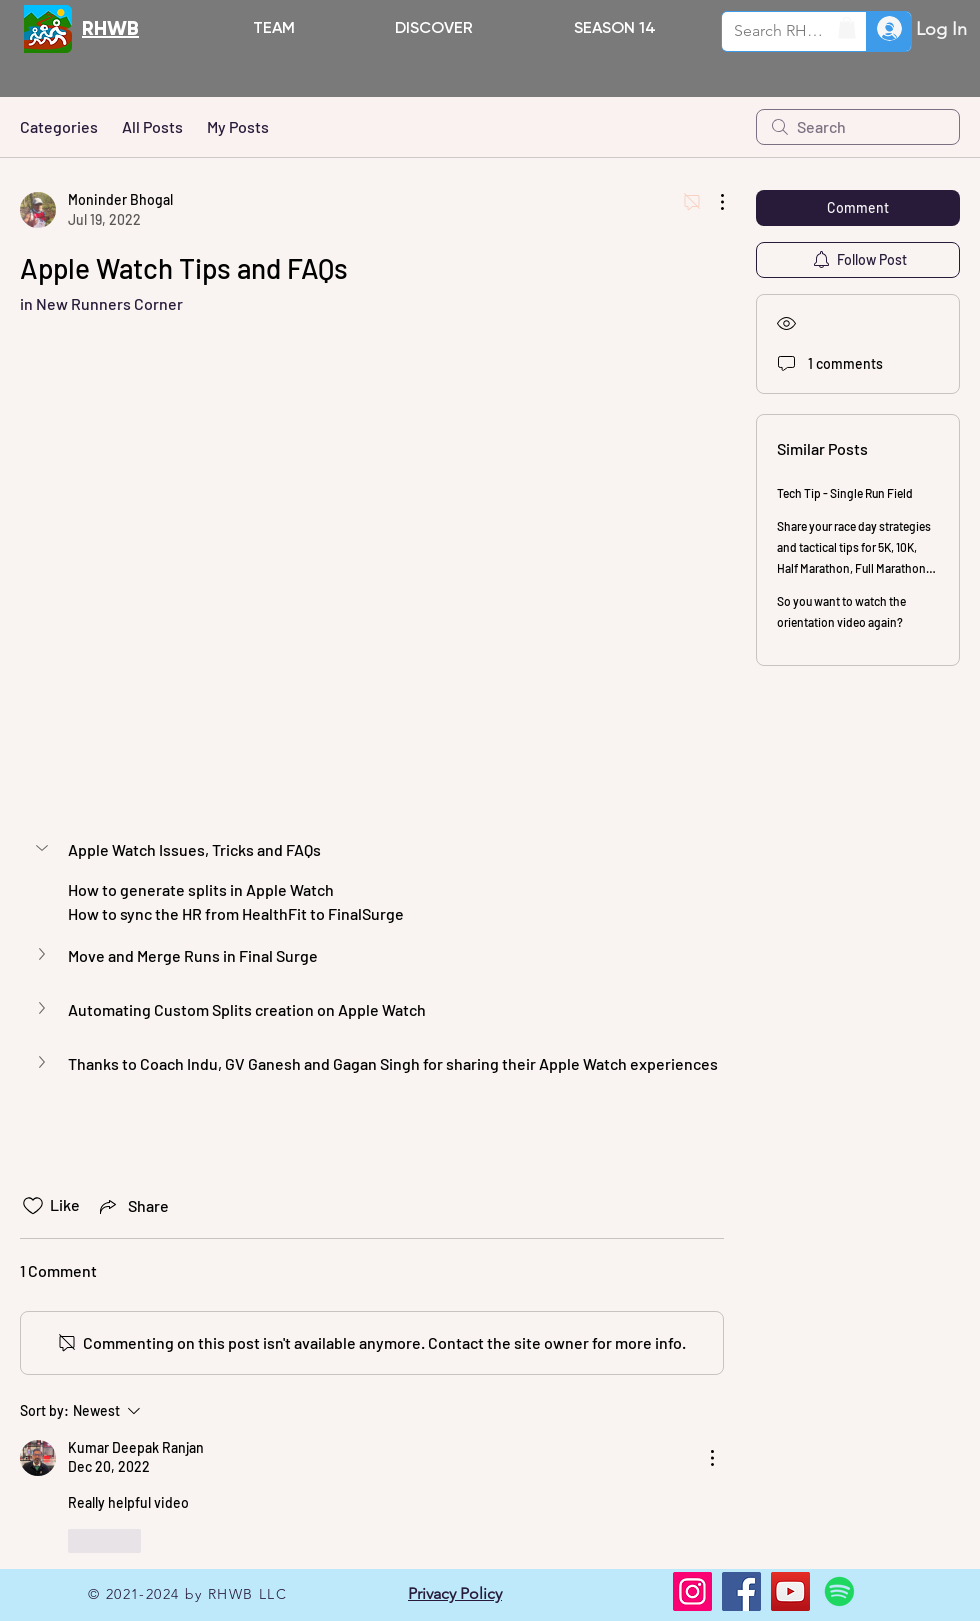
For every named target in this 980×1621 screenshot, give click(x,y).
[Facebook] (741, 1591)
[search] (858, 127)
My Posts (238, 126)
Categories (59, 126)
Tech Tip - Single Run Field (845, 493)
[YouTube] (790, 1591)
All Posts (152, 126)
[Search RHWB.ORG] (779, 31)
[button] (434, 27)
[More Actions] (712, 202)
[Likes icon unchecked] (33, 1206)
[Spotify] (839, 1591)
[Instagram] (692, 1591)
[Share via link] (132, 1206)
